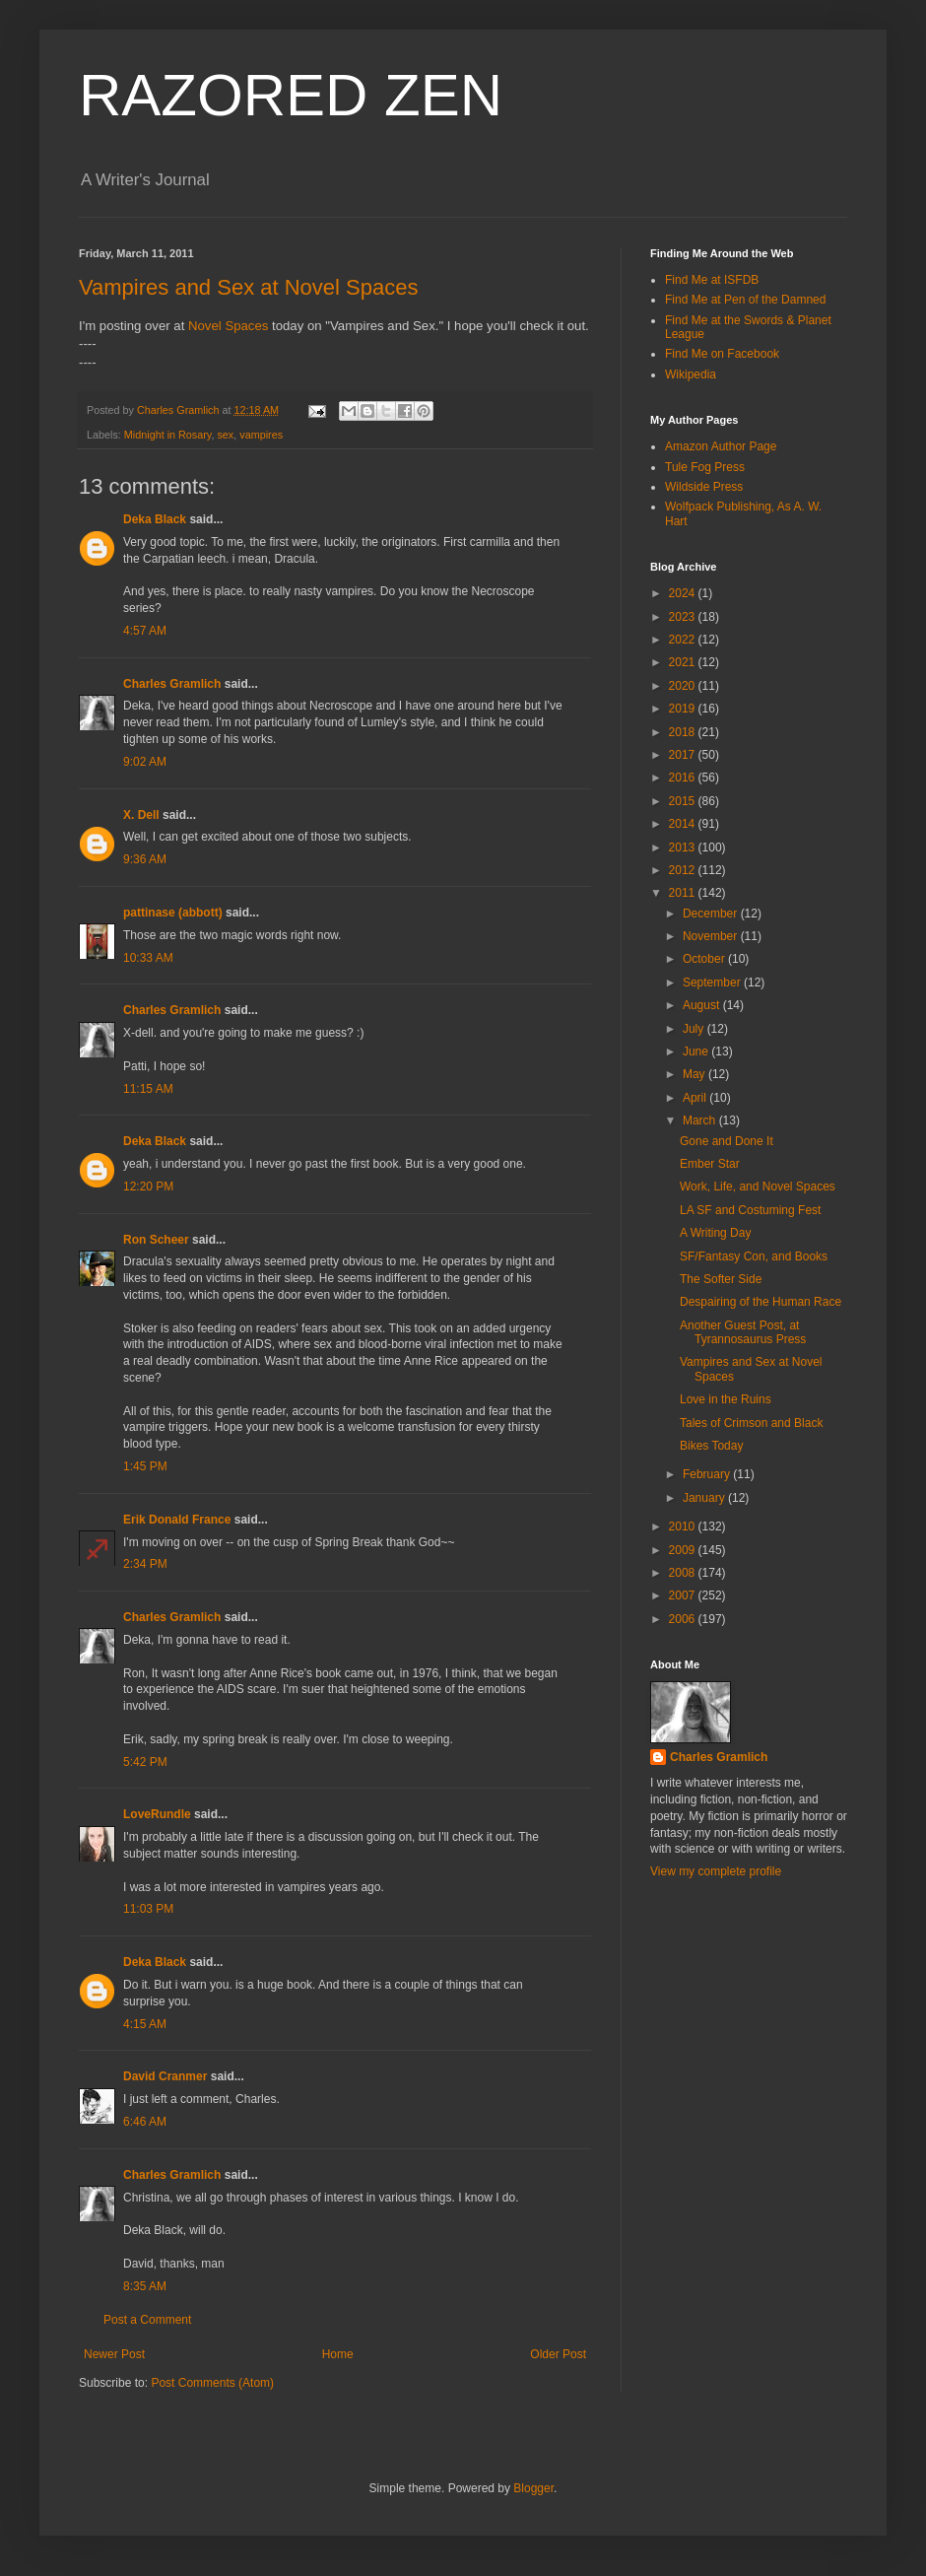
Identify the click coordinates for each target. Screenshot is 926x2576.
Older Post (558, 2354)
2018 (683, 732)
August (703, 1005)
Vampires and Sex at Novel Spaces (248, 287)
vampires (261, 435)
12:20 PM (148, 1186)
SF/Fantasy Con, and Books (753, 1256)
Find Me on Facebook (722, 354)
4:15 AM (144, 2024)
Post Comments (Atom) (212, 2383)
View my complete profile (715, 1871)
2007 (683, 1595)
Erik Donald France (177, 1519)
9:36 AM (144, 859)
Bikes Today (711, 1446)
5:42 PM (145, 1762)
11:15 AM (148, 1089)
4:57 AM (144, 631)
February (708, 1474)
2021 (683, 662)
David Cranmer (165, 2076)
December (712, 913)
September (713, 982)
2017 (683, 755)
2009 (683, 1550)
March (701, 1120)
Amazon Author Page (720, 446)
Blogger (533, 2488)
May (695, 1074)
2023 (683, 617)
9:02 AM (144, 762)
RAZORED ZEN (290, 95)
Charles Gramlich (172, 684)
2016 (683, 777)
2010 (683, 1526)
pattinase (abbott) (173, 912)
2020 (683, 686)
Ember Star (710, 1164)
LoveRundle (157, 1814)
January (705, 1498)
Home (338, 2354)
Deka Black (154, 519)
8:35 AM (144, 2286)
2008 (683, 1573)
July (695, 1029)
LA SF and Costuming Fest (750, 1210)
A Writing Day (715, 1233)
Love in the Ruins (725, 1399)
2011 (683, 893)
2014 (683, 824)
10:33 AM (148, 958)
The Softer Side (720, 1279)
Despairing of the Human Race (760, 1302)
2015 (683, 801)
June (697, 1051)
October (705, 959)
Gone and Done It (726, 1141)
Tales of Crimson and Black (751, 1423)
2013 (683, 847)
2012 (683, 870)
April (696, 1098)
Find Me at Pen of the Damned (745, 299)
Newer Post (114, 2354)
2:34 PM (145, 1564)
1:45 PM (145, 1466)
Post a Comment (147, 2320)
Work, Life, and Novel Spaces (757, 1186)
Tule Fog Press (705, 467)
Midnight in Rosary (168, 435)
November (712, 936)
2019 (683, 708)
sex (225, 435)
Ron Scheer (156, 1240)
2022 (683, 639)
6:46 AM (144, 2122)
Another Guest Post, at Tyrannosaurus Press (743, 1332)
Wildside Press (704, 487)
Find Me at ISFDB (712, 280)
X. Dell (141, 815)
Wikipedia (690, 374)
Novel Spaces (228, 325)
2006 (683, 1619)
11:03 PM (148, 1909)
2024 (683, 593)
